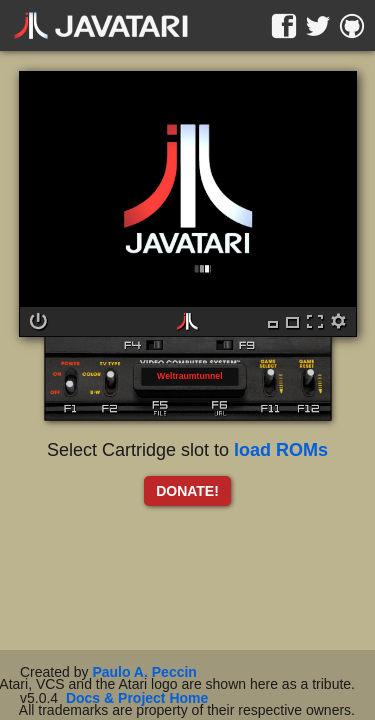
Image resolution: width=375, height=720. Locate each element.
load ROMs (281, 450)
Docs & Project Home (137, 698)
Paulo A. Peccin (144, 672)
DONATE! (187, 491)
